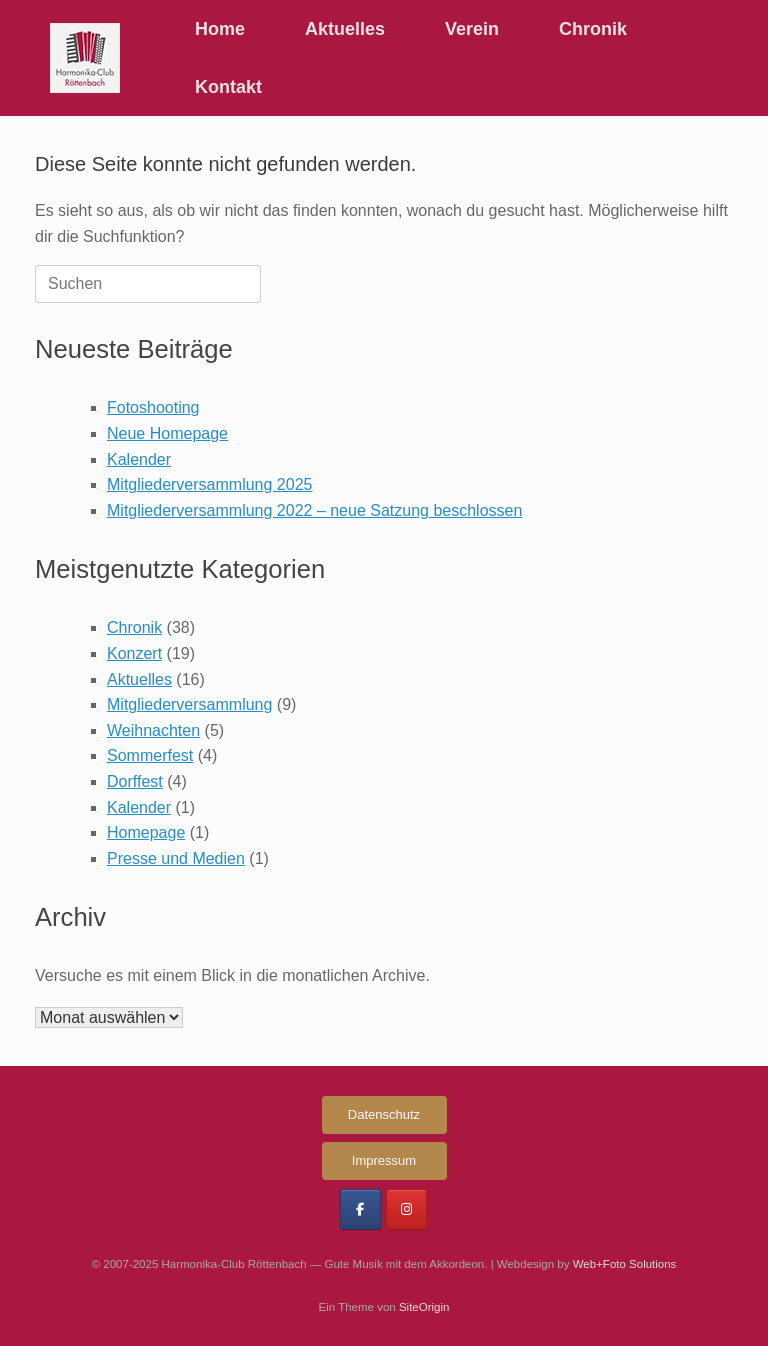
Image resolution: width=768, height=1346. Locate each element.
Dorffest (135, 781)
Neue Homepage (167, 433)
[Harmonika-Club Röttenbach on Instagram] (406, 1209)
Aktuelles (345, 29)
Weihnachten (153, 730)
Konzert (134, 653)
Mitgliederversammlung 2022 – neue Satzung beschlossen (314, 510)
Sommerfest (150, 755)
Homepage (146, 832)
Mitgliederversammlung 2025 (209, 484)
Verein (472, 29)
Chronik (593, 29)
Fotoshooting (153, 407)
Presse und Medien (176, 858)
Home (220, 29)
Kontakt (228, 87)
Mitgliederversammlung (189, 704)
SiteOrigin (424, 1307)
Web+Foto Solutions (625, 1264)
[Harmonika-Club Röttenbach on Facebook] (360, 1209)
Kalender (139, 459)
